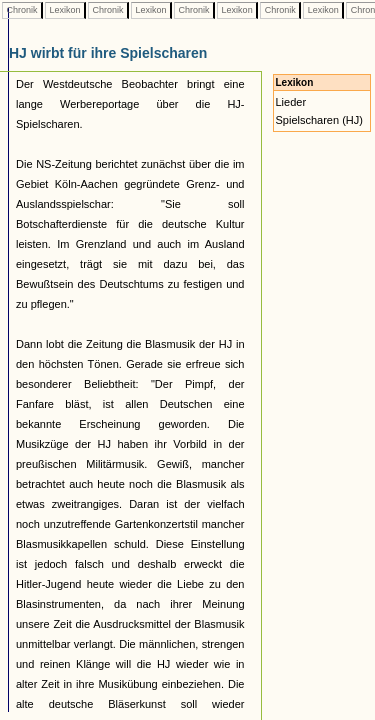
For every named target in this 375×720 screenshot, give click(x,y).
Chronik (22, 10)
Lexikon (65, 10)
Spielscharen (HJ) (319, 120)
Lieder (291, 102)
